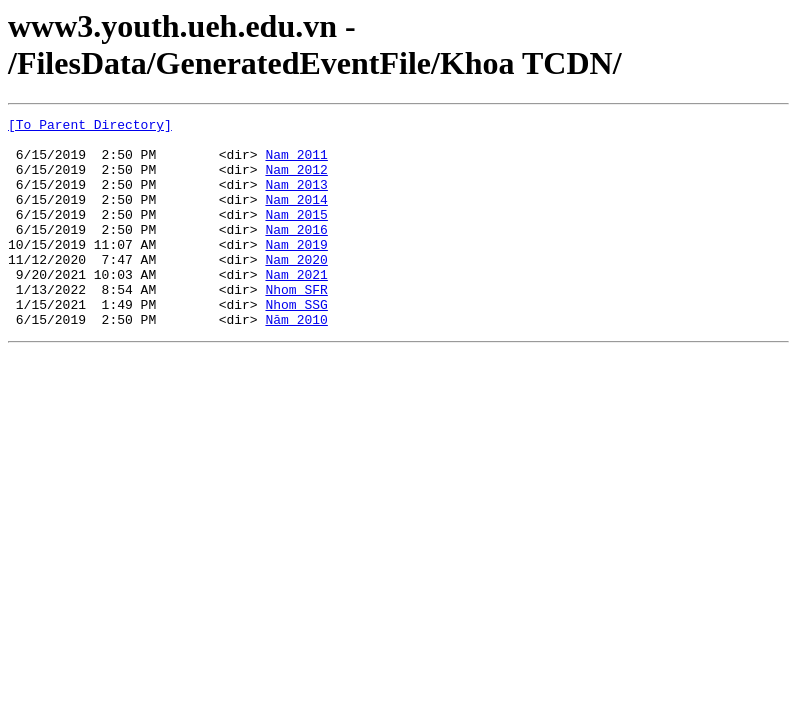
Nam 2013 (296, 199)
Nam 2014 (296, 217)
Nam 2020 (296, 289)
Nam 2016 (296, 253)
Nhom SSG (296, 343)
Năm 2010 (296, 361)
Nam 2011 (296, 163)
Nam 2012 (296, 181)
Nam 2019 (296, 271)
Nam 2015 (296, 235)
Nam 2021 (296, 307)
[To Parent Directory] (90, 127)
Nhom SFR (296, 325)
